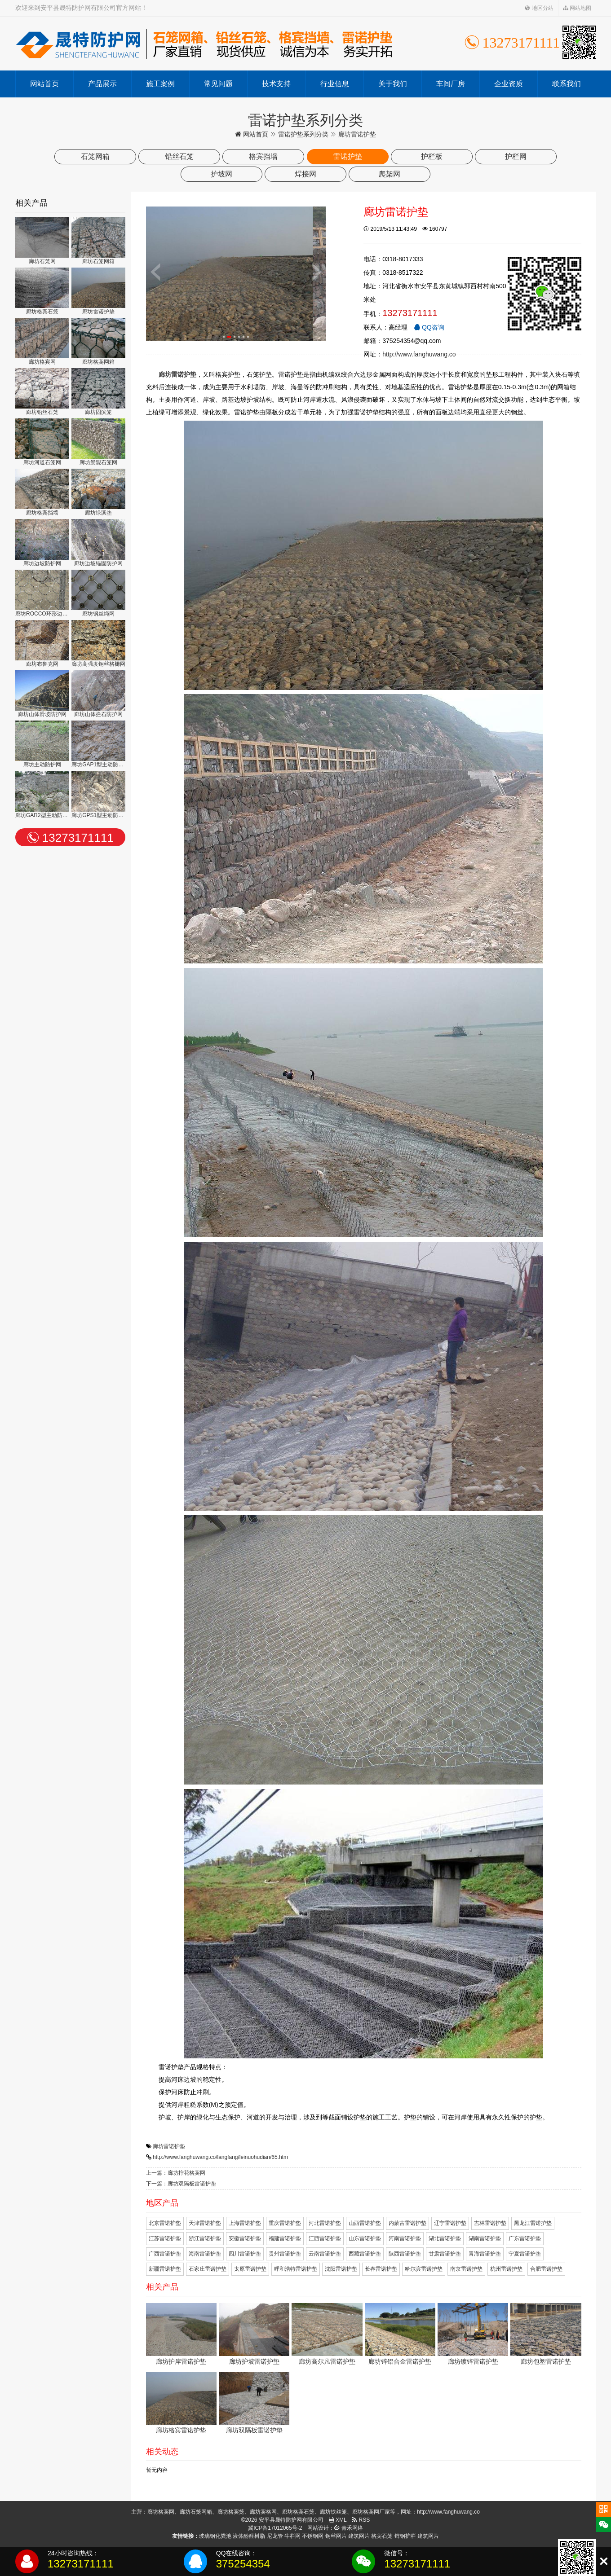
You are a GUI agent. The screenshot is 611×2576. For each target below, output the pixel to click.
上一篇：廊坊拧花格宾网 (175, 2173)
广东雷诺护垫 (525, 2238)
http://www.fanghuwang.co (419, 354)
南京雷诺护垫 (466, 2269)
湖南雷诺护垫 (485, 2238)
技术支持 (276, 84)
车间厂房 (450, 84)
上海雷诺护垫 (245, 2223)
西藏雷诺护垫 (365, 2254)
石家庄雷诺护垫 (207, 2269)
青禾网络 (348, 2528)
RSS (361, 2520)
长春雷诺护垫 (381, 2269)
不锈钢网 (312, 2536)
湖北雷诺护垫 (445, 2238)
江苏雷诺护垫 (165, 2238)
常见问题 (218, 84)
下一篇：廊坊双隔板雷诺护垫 (181, 2183)
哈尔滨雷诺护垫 (424, 2269)
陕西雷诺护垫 (405, 2254)
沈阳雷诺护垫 (341, 2269)
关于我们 (392, 84)
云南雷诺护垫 (325, 2254)
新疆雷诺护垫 (165, 2269)
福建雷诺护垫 (285, 2238)
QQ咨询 (429, 327)
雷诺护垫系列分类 (303, 134)
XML (338, 2520)
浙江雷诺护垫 (205, 2238)
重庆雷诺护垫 (285, 2223)
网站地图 (577, 8)
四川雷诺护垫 (245, 2254)
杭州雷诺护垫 (506, 2269)
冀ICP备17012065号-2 (275, 2528)
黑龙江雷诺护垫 (533, 2223)
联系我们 (566, 84)
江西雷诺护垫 (325, 2238)
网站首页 (44, 84)
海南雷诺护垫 (205, 2254)
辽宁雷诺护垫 (450, 2223)
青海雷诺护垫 (485, 2254)
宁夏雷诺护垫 (525, 2254)
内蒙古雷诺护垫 (407, 2223)
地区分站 (539, 8)
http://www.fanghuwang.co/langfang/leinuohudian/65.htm (220, 2157)
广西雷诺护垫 (165, 2254)
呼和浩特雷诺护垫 (295, 2269)
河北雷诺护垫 (325, 2223)
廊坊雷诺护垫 (169, 2146)
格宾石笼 (382, 2536)
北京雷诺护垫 (165, 2223)
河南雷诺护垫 (405, 2238)
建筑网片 (359, 2536)
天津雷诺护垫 (205, 2223)
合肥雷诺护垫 (546, 2269)
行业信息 (334, 84)
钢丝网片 (336, 2536)
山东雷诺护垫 (365, 2238)
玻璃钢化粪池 (215, 2536)
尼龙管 (275, 2536)
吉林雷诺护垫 (490, 2223)
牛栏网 (292, 2536)
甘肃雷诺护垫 (445, 2254)
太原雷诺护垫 (250, 2269)
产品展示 (102, 84)
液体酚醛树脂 (249, 2536)
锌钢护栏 (405, 2536)
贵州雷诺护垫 (285, 2254)
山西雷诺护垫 (365, 2223)
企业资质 (508, 84)
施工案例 (160, 84)
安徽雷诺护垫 (245, 2238)
